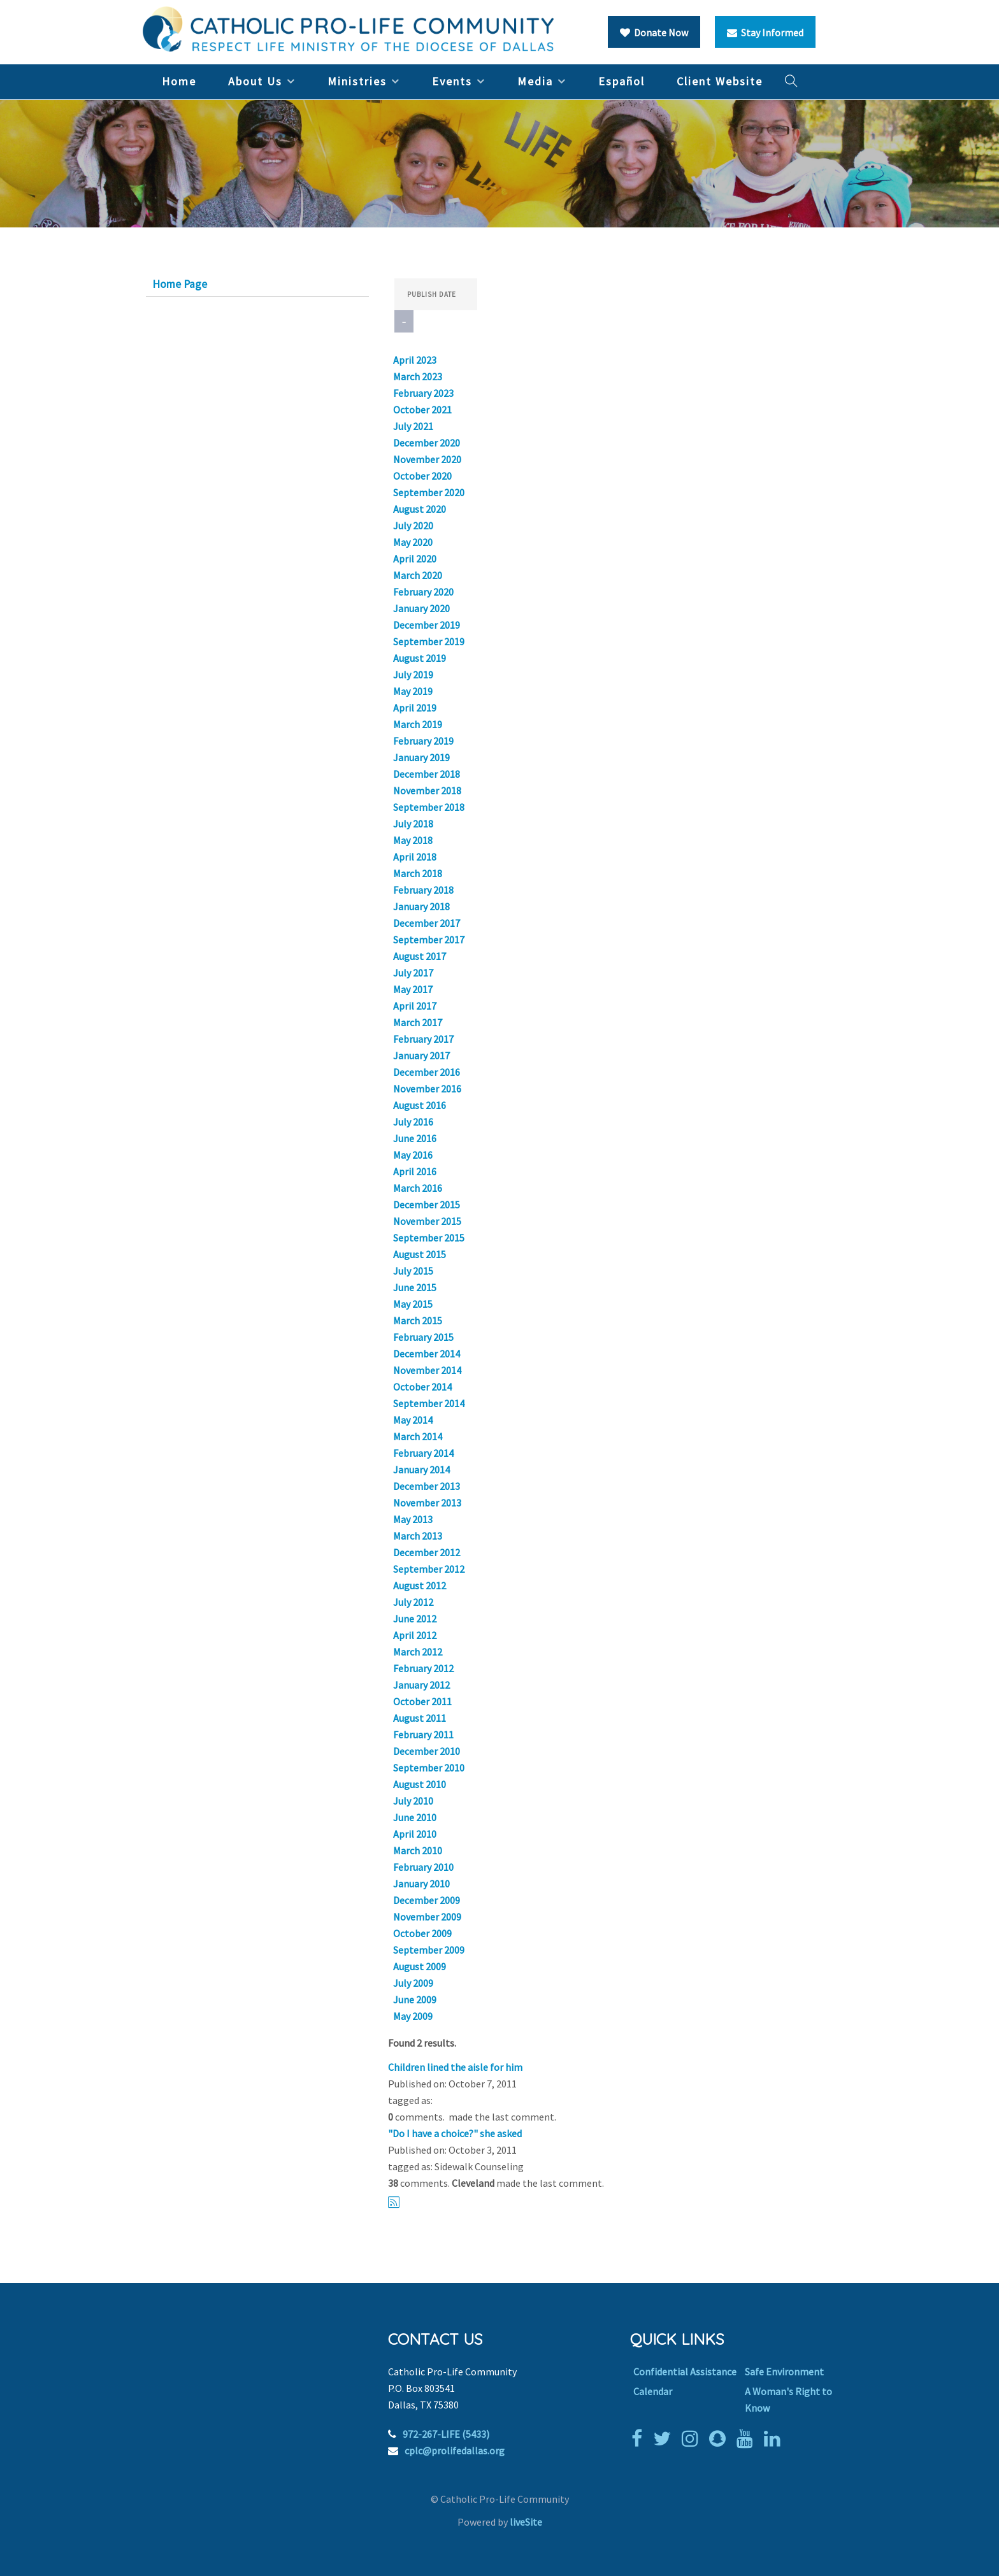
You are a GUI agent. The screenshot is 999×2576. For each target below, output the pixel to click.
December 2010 (426, 1751)
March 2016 (417, 1188)
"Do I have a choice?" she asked (455, 2133)
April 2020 (414, 558)
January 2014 (421, 1469)
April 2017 (414, 1005)
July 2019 (413, 674)
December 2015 (426, 1204)
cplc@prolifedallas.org (455, 2450)
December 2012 (426, 1552)
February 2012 (423, 1668)
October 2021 (422, 409)
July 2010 (413, 1800)
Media (535, 81)
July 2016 (413, 1121)
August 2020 (419, 509)
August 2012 (419, 1585)
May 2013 (413, 1519)
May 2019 (413, 691)
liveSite (526, 2521)
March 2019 (417, 724)
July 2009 (413, 1983)
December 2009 (426, 1900)
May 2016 (413, 1154)
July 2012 (413, 1602)
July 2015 (413, 1270)
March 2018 (417, 873)
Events (452, 81)
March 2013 (417, 1535)
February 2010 (423, 1867)
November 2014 (427, 1370)
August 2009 (419, 1966)
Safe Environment (784, 2371)
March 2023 (417, 376)
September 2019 (428, 641)
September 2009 (428, 1949)
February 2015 (423, 1337)
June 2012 (414, 1618)
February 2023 (423, 393)
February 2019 (423, 740)
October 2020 (422, 475)
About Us (255, 81)
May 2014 (413, 1419)
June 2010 (414, 1817)
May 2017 (413, 989)
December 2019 (426, 625)
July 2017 (413, 972)
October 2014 (422, 1386)
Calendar (652, 2391)
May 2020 (413, 542)
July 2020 (413, 525)
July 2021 (413, 426)
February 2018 (423, 890)
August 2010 (419, 1784)
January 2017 (421, 1055)
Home (179, 81)
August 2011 (419, 1718)
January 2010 (421, 1883)
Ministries (357, 81)
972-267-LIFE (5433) (446, 2434)
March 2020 (417, 575)
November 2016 (427, 1088)
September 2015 (428, 1237)
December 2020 (426, 442)
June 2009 (414, 1999)
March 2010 (417, 1850)
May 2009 (413, 2016)
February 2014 (423, 1453)
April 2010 (414, 1834)
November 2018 (427, 790)
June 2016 (414, 1138)
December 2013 (426, 1486)
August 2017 (419, 956)
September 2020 (428, 492)
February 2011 (423, 1734)
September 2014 (428, 1403)
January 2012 (421, 1684)
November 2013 (427, 1502)
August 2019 (419, 658)
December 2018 (426, 774)
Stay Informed (765, 32)
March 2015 (417, 1320)
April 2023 (414, 360)
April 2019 (414, 707)
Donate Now (654, 32)
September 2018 (428, 807)
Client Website (720, 81)
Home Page (179, 284)
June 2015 (414, 1287)
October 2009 (422, 1933)
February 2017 (423, 1039)
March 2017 (417, 1022)
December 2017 (426, 923)
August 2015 (419, 1254)
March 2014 (417, 1436)
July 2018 (413, 823)
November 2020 (427, 459)
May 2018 (413, 840)
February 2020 (423, 591)
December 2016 (426, 1072)
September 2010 (428, 1767)
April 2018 (414, 856)
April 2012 (414, 1635)
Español (621, 81)
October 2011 (422, 1701)
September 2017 (428, 939)
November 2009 (427, 1916)
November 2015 (427, 1221)
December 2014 (426, 1353)
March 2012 (417, 1651)
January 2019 (421, 757)
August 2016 (419, 1105)
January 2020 (421, 608)
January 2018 (421, 906)
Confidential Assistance (685, 2371)
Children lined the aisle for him (455, 2067)
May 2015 (413, 1304)
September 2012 (428, 1569)
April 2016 (414, 1171)
